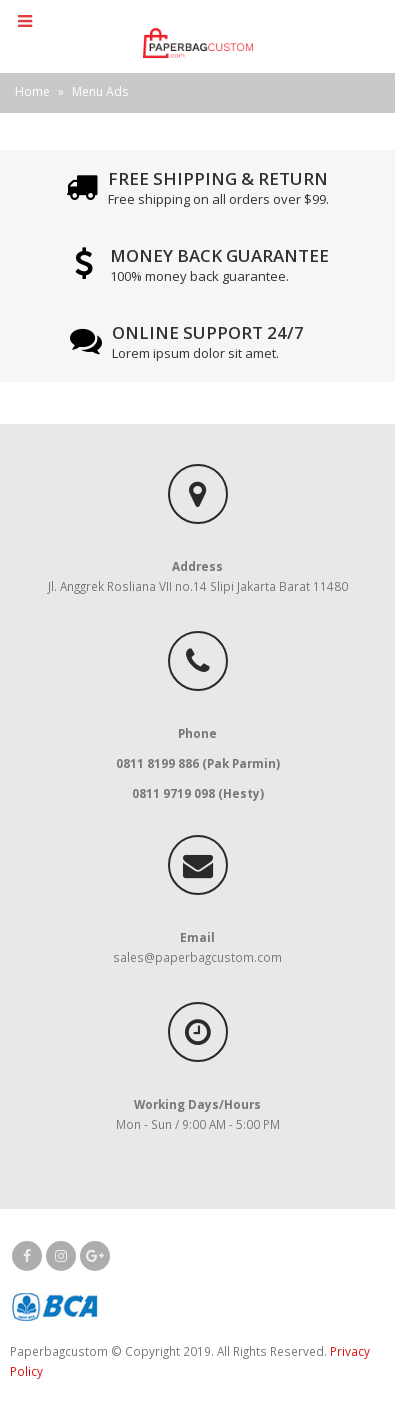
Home (32, 91)
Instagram (61, 1256)
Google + (95, 1256)
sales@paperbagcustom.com (197, 957)
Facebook (27, 1256)
